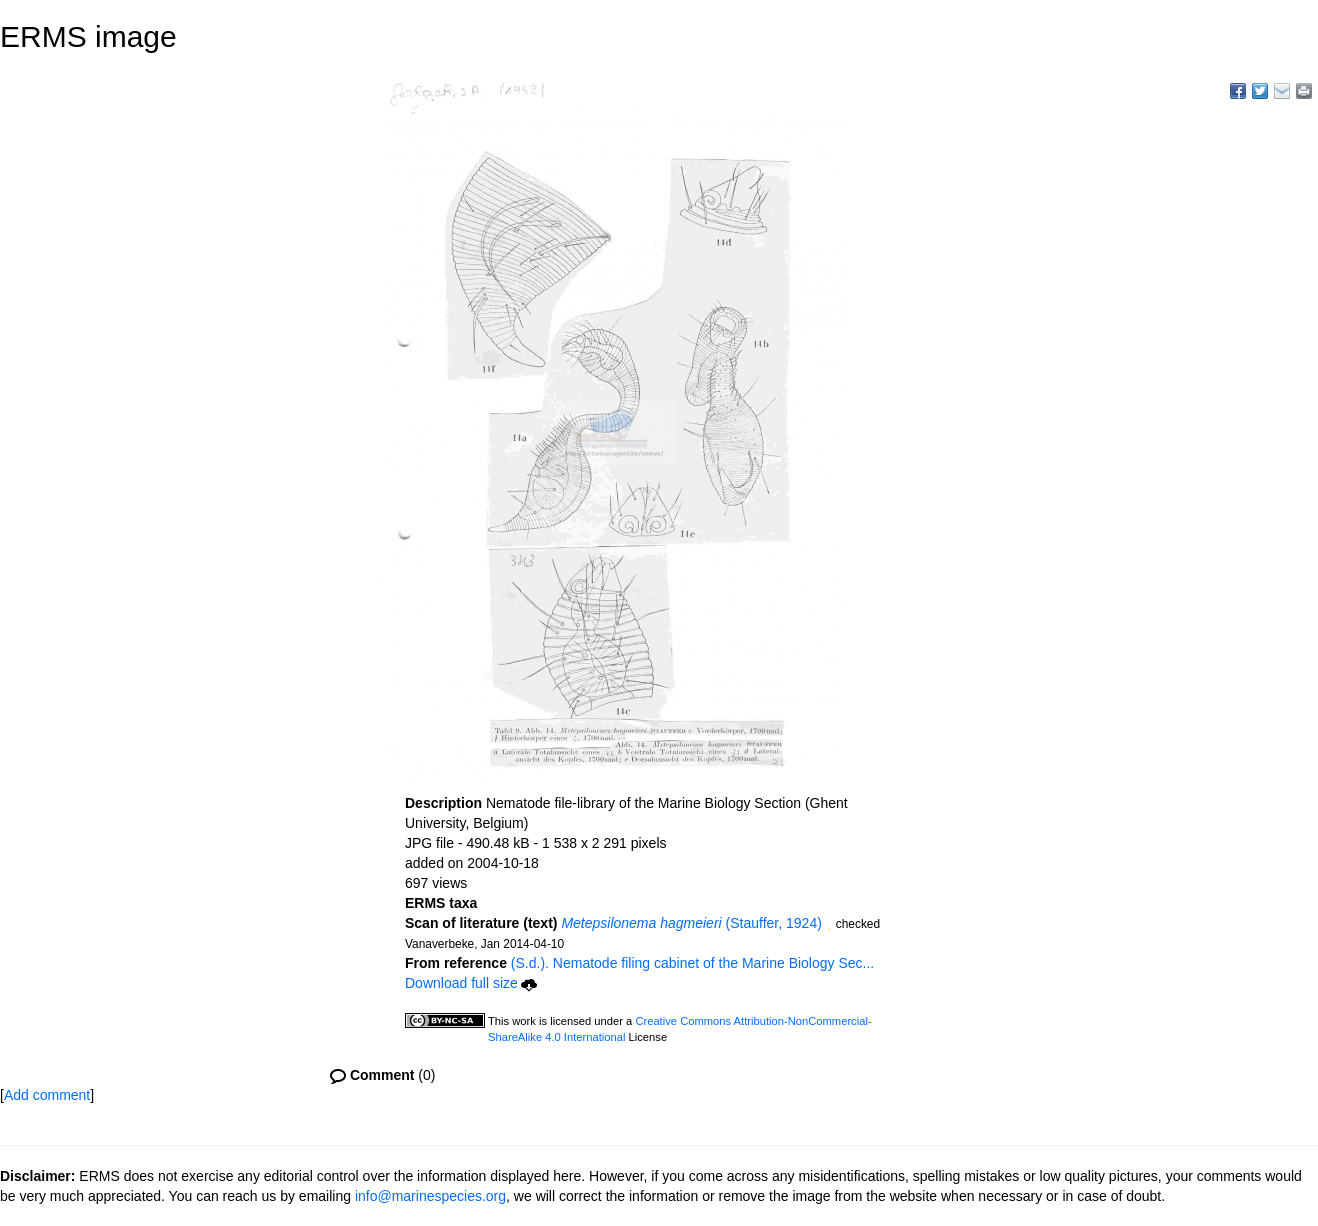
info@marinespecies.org (430, 1196)
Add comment (47, 1095)
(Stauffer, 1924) (691, 923)
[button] (829, 925)
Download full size (471, 983)
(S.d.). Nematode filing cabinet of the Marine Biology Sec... (692, 963)
